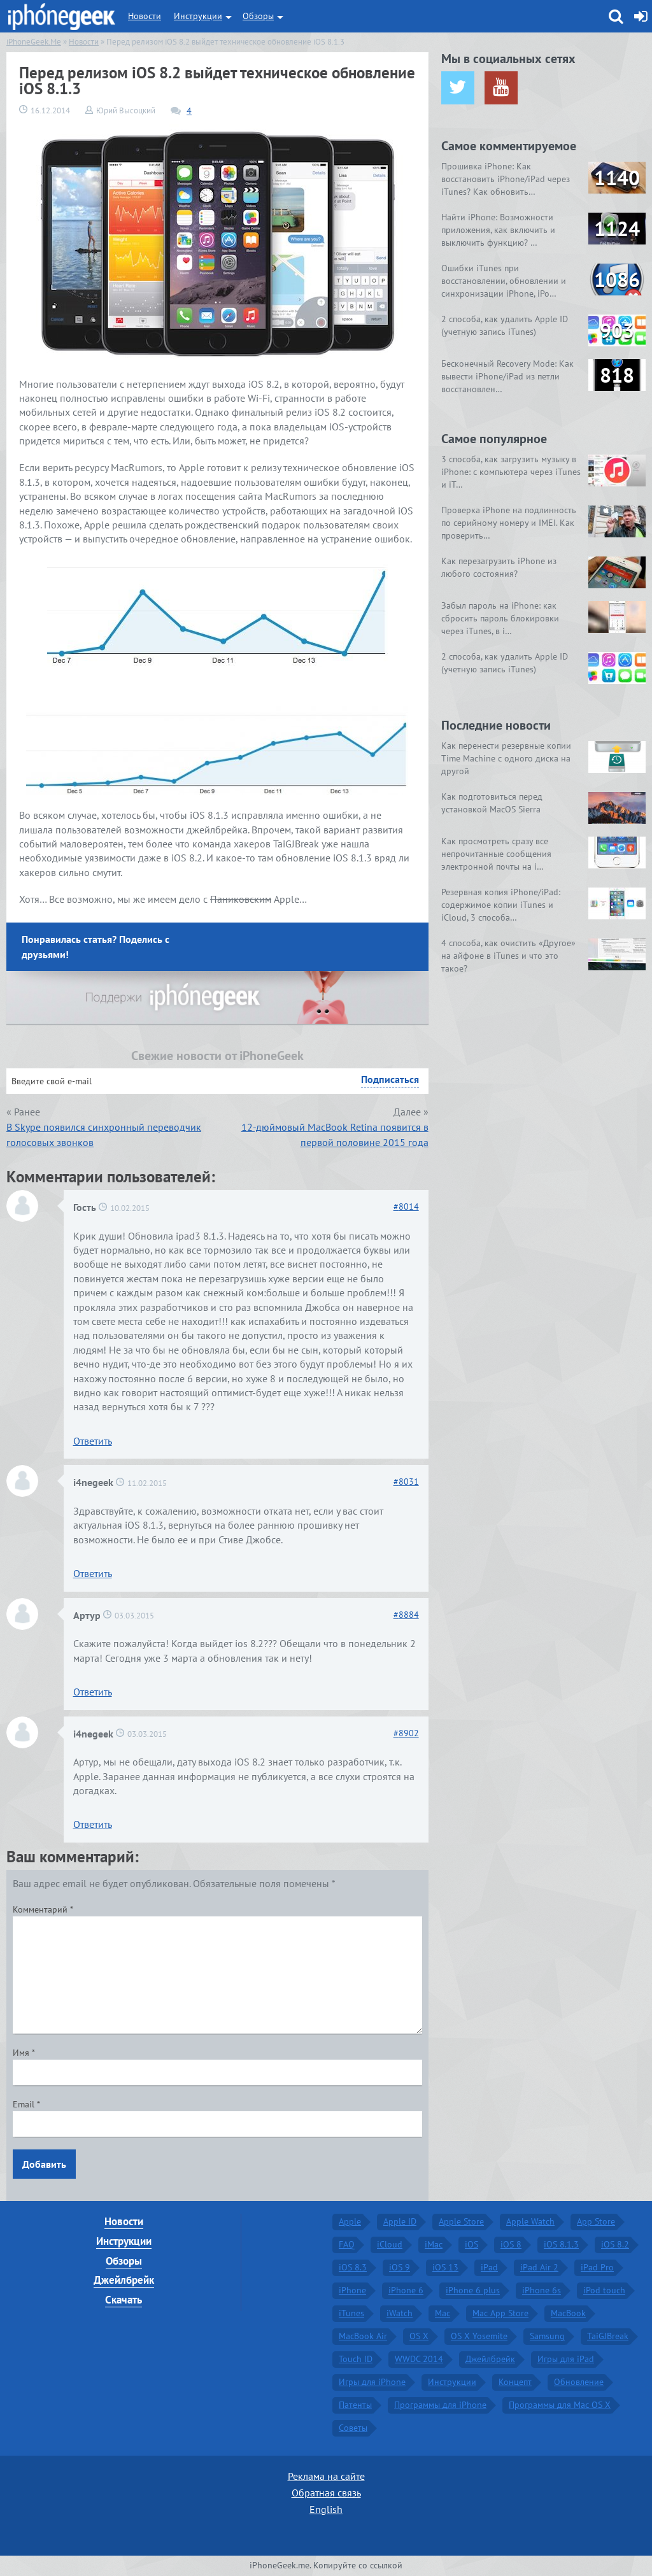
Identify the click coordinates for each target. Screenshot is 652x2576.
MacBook (568, 2313)
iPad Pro (597, 2267)
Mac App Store (500, 2313)
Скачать (123, 2300)
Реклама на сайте (326, 2476)
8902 (406, 1733)
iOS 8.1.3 (561, 2244)
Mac (442, 2313)
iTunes (351, 2313)
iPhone (352, 2290)
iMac (434, 2244)
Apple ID (399, 2221)
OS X (419, 2336)
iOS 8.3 (353, 2267)
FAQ (347, 2244)
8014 (406, 1206)
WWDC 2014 (419, 2359)
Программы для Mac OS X (560, 2404)
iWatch (399, 2313)
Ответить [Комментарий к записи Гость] (92, 1440)
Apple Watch (530, 2221)
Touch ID (355, 2359)
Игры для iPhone (372, 2382)
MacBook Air (363, 2336)
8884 (406, 1614)
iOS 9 (399, 2267)
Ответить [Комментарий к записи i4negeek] (92, 1573)
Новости (144, 16)
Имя (24, 2052)
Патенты (355, 2404)
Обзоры (258, 16)
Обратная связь (326, 2492)
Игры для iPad (565, 2359)
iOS (471, 2244)
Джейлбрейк (124, 2280)
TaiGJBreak (607, 2336)
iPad (489, 2267)
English (326, 2509)
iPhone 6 (405, 2290)
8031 (406, 1481)
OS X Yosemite (479, 2336)
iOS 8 (510, 2244)
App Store (596, 2221)
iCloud (389, 2244)
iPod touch (604, 2290)
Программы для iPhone (440, 2404)
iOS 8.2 (615, 2244)
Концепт (515, 2382)
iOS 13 (445, 2267)
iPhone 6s (541, 2290)
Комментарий (43, 1909)
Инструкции (198, 16)
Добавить (44, 2164)
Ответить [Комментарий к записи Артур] (92, 1691)
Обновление (579, 2382)
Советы (353, 2427)
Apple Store (461, 2221)
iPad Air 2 (539, 2267)
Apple (350, 2221)
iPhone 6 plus (473, 2290)
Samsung (547, 2336)
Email (26, 2104)
